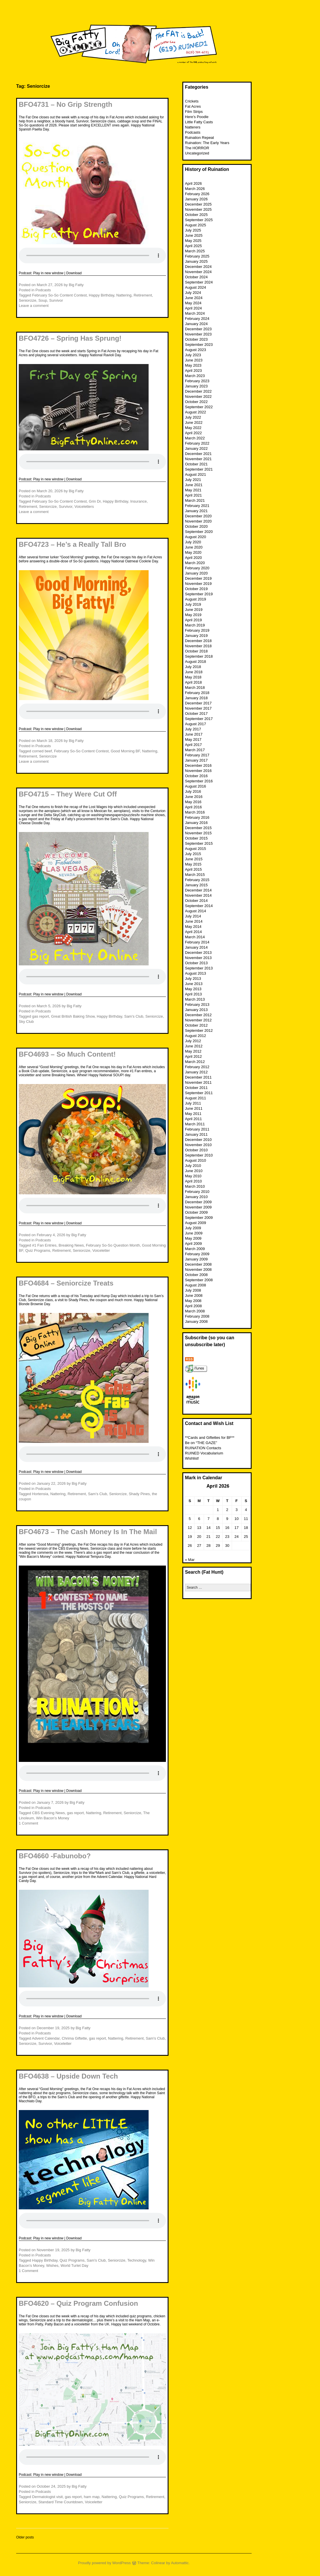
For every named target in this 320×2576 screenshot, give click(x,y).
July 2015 (193, 854)
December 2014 (198, 890)
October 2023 (196, 339)
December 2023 (198, 329)
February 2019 (197, 630)
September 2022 (199, 407)
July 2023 (193, 355)
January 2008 (196, 1321)
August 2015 (195, 848)
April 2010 (193, 1181)
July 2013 (193, 978)
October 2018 (196, 651)
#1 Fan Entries (44, 1245)
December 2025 (198, 204)
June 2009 (194, 1233)
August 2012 (195, 1036)
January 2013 (196, 1010)
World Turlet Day (75, 2265)
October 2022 (196, 402)
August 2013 (195, 973)
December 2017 (198, 703)
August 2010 (195, 1160)
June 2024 (194, 298)
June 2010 (194, 1171)
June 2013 (194, 984)
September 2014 (199, 906)
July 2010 (193, 1165)
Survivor (56, 300)
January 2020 (196, 573)
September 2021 (199, 469)
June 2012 (194, 1046)
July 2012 (193, 1041)
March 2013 (195, 999)
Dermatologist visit (47, 2497)
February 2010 (197, 1191)
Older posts (25, 2537)
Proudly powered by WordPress (104, 2563)
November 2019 (198, 583)
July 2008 (193, 1290)
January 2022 (196, 448)
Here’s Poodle (196, 117)
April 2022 (193, 433)
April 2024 (193, 308)
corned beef (42, 751)
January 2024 (196, 324)
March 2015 (195, 874)
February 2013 (197, 1004)
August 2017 (195, 724)
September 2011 (199, 1093)
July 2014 (193, 916)
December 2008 (198, 1264)
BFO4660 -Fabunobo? (55, 1856)
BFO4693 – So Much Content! (67, 1054)
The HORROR (197, 148)
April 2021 (193, 495)
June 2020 (194, 547)
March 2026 (195, 188)
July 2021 (193, 479)
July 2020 (193, 542)
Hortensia (40, 1494)
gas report (40, 1016)
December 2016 (198, 765)
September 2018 (199, 656)
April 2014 (193, 932)
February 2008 (197, 1316)
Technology (136, 2260)
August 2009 (195, 1223)
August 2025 (195, 225)
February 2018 (197, 693)
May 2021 (193, 490)
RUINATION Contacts (203, 1448)
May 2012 (193, 1051)
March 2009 (195, 1249)
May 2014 (193, 926)
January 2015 (196, 885)
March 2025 (195, 251)
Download (74, 273)
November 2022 (198, 396)
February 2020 (197, 568)
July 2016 (193, 791)
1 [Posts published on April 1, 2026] (218, 1510)
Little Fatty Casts (199, 122)
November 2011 (198, 1082)
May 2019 (193, 615)
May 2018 (193, 677)
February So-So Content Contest (59, 295)
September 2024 (199, 282)
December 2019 (198, 578)
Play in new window (48, 273)
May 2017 (193, 739)
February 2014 (197, 942)
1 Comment (28, 1823)
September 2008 (199, 1280)
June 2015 (194, 859)
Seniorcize (27, 300)
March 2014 (195, 937)
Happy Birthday (101, 295)
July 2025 (193, 230)
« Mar (189, 1559)
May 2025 (193, 240)
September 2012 (199, 1030)
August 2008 (195, 1285)
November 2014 (198, 895)
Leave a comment (33, 305)
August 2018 (195, 661)
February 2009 (197, 1254)
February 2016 (197, 817)
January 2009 (196, 1259)
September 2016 (199, 781)
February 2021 (197, 505)
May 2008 (193, 1301)
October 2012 (196, 1025)
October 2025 (196, 214)
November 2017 (198, 708)
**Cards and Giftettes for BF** (209, 1437)
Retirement (143, 295)
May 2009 (193, 1238)
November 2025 (198, 209)
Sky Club (26, 1021)
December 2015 (198, 828)
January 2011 (196, 1134)
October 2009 (196, 1212)
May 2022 (193, 428)
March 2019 (195, 625)
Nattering (124, 295)
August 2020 (195, 537)
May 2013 (193, 989)
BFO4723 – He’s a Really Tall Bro (72, 544)
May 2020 (193, 552)
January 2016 (196, 822)
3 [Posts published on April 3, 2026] (236, 1510)
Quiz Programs (37, 1250)
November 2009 (198, 1207)
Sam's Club (133, 1016)
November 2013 (198, 958)
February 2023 (197, 381)
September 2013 (199, 968)
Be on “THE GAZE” (201, 1443)
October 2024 (196, 277)
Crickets (192, 101)
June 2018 (194, 672)
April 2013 (193, 994)
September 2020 (199, 531)
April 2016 (193, 807)
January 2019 (196, 635)
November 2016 (198, 770)
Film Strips (194, 111)
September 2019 (199, 594)
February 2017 (197, 755)
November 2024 (198, 272)
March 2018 (195, 687)
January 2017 (196, 760)
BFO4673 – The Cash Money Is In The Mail (88, 1532)
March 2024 (195, 313)
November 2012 (198, 1020)
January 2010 (196, 1197)
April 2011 (193, 1119)
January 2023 (196, 386)
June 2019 (194, 609)
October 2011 (196, 1087)
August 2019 (195, 599)
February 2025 (197, 256)
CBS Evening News (48, 1813)
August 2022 (195, 412)
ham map (91, 2497)
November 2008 (198, 1269)
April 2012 (193, 1056)
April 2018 (193, 682)
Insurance (138, 501)
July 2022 (193, 417)
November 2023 (198, 334)
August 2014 (195, 911)
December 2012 (198, 1015)
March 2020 (195, 563)
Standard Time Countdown (60, 2502)
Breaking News (71, 1245)
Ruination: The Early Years (207, 143)
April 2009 (193, 1243)
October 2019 (196, 589)
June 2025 (194, 235)
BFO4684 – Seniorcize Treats (66, 1283)
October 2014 (196, 900)
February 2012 (197, 1067)
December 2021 (198, 454)
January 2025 (196, 261)
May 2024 (193, 303)
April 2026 (193, 183)
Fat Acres (193, 106)
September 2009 (199, 1217)
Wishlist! (192, 1458)
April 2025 (193, 246)
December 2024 (198, 266)
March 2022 (195, 438)
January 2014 (196, 947)
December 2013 (198, 952)
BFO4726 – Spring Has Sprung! (70, 338)
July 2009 (193, 1228)
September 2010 (199, 1155)
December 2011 (198, 1077)
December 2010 (198, 1139)
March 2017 (195, 750)
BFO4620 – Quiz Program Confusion (78, 2303)
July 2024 (193, 292)
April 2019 (193, 620)
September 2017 (199, 719)
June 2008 (194, 1295)
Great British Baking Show (73, 1016)
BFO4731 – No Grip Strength (65, 104)
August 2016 (195, 786)
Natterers (192, 127)
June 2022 (194, 422)
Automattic (179, 2563)
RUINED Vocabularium (204, 1453)
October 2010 (196, 1150)
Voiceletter (101, 1250)
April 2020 (193, 557)
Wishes (52, 2265)
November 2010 (198, 1145)
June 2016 (194, 796)
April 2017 (193, 745)
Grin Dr (95, 501)
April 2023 (193, 370)
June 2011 (194, 1108)
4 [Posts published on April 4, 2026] (246, 1510)
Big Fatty (76, 285)
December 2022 (198, 391)
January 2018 (196, 698)
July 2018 (193, 667)
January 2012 (196, 1072)
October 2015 (196, 838)
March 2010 (195, 1186)
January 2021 (196, 511)
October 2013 (196, 963)
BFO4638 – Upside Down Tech (68, 2076)
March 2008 (195, 1311)
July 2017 (193, 729)
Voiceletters (84, 506)
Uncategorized (197, 153)
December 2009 (198, 1202)
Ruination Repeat (199, 137)
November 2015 (198, 833)
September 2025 (199, 220)
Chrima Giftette (74, 2038)
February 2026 (197, 194)
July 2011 (193, 1103)
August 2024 (195, 287)
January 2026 (196, 199)
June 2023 (194, 360)
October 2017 (196, 713)
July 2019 (193, 604)
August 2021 (195, 474)
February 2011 (197, 1129)
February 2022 (197, 443)
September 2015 (199, 843)
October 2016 (196, 776)
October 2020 (196, 526)
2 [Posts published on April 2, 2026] (227, 1510)
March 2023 (195, 376)
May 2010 (193, 1176)
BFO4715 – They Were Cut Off (68, 794)
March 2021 (195, 500)
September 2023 (199, 344)
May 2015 (193, 864)
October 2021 (196, 464)
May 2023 (193, 365)
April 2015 (193, 869)
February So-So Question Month (113, 1245)
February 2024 (197, 318)
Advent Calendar (46, 2038)
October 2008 (196, 1275)
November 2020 (198, 521)
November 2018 (198, 646)
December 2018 (198, 641)
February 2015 (197, 880)
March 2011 (195, 1124)
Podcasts (43, 290)
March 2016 (195, 812)
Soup (42, 300)
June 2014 (194, 921)
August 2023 (195, 350)
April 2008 (193, 1306)
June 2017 (194, 734)
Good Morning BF (125, 751)
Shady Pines (139, 1494)
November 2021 (198, 459)
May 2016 (193, 802)
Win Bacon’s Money (52, 1818)
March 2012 (195, 1062)
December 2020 (198, 516)
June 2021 (194, 485)
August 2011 (195, 1098)
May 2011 (193, 1113)
